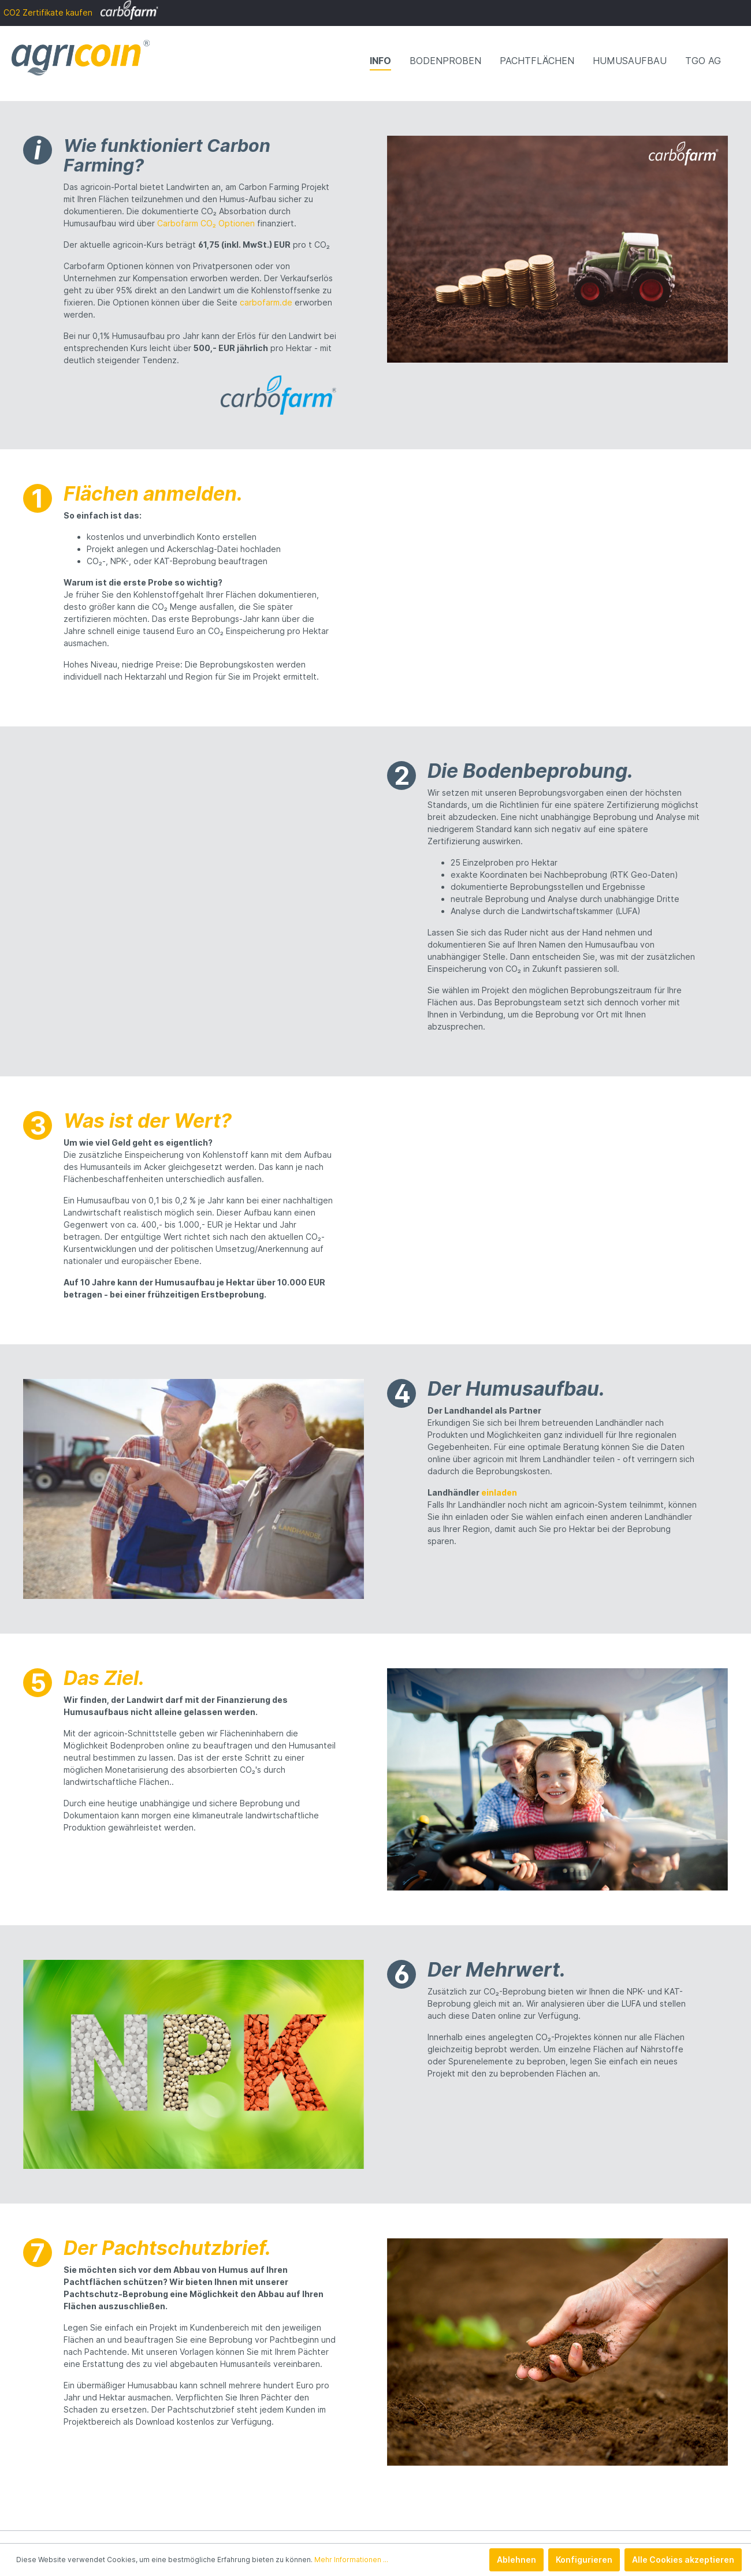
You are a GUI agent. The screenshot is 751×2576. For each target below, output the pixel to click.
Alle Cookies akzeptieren (683, 2559)
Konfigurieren (584, 2559)
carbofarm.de (266, 302)
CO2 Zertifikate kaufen (80, 12)
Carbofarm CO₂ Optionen (206, 223)
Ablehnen (516, 2559)
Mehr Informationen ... (351, 2559)
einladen (499, 1492)
